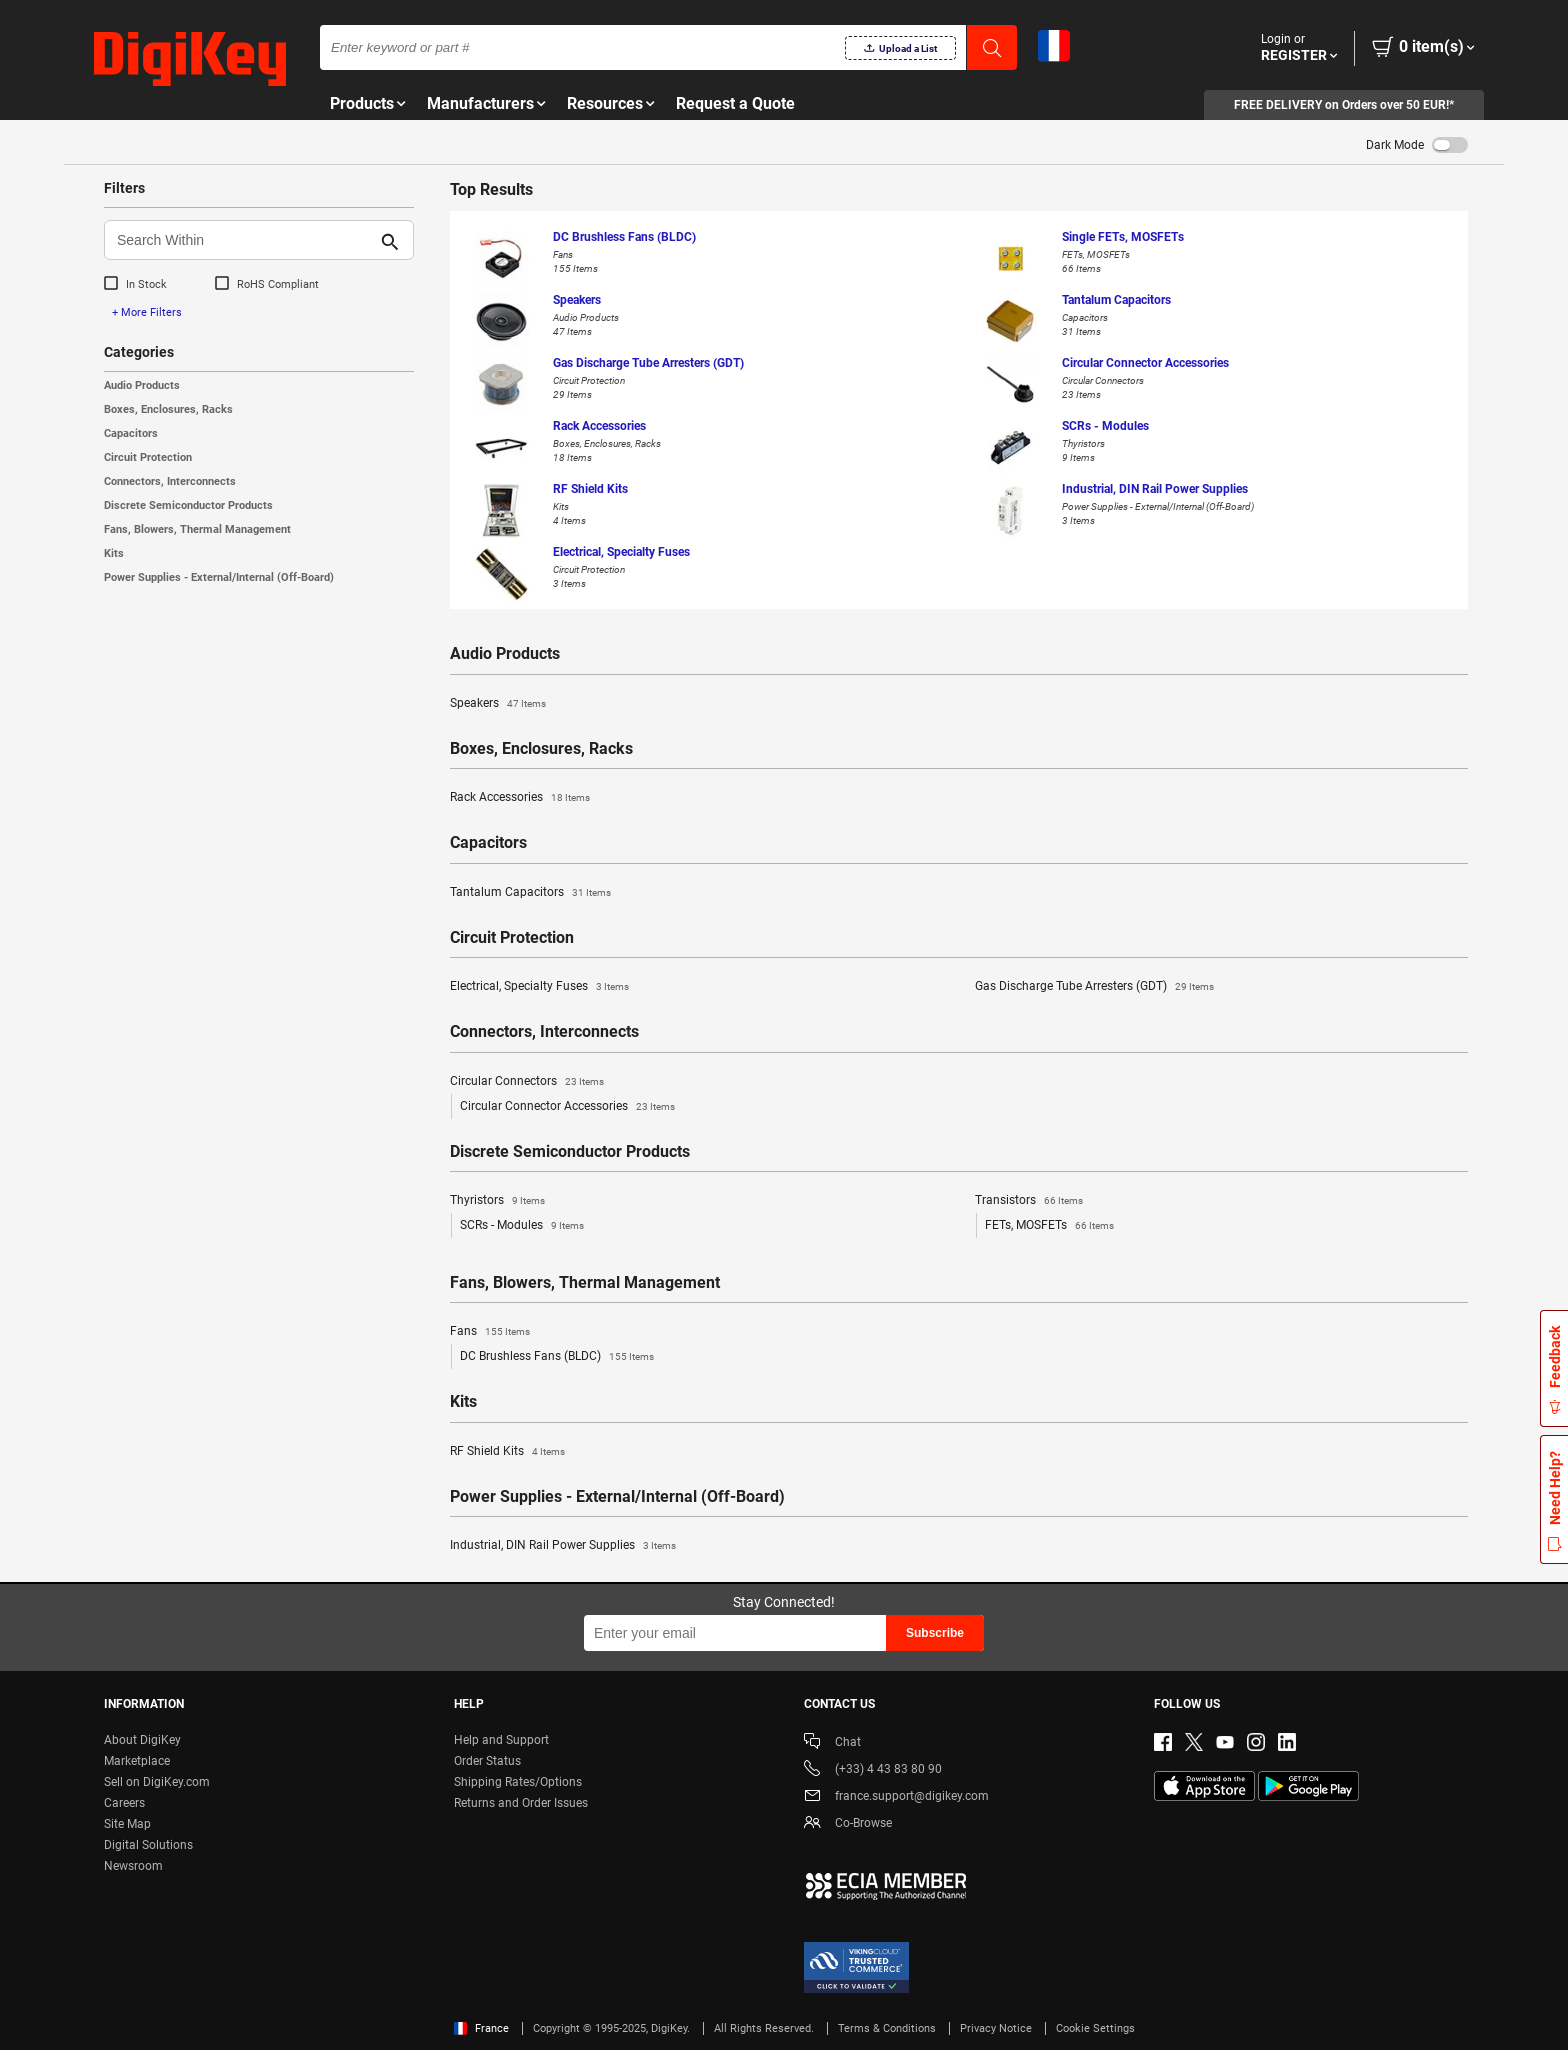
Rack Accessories (520, 798)
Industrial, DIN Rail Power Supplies (563, 1546)
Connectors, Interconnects (170, 481)
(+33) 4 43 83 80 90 (873, 1770)
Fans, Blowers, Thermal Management (197, 529)
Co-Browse (848, 1824)
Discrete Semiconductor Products (188, 505)
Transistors (1029, 1201)
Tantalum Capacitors (530, 893)
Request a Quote (735, 103)
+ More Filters (147, 312)
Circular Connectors (527, 1082)
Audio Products (142, 385)
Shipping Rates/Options (518, 1782)
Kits (114, 553)
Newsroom (133, 1866)
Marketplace (137, 1761)
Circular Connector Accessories (567, 1107)
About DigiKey (142, 1740)
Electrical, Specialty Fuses (539, 987)
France (481, 2028)
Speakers (498, 704)
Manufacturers (480, 103)
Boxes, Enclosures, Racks (168, 409)
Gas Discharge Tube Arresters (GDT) (1094, 987)
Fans (490, 1332)
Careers (124, 1803)
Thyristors (497, 1201)
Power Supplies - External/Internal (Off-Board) (219, 577)
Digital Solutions (148, 1845)
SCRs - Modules (522, 1226)
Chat (832, 1743)
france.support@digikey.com (896, 1797)
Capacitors (131, 433)
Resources (605, 103)
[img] (190, 60)
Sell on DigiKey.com (157, 1782)
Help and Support (501, 1740)
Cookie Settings (1095, 2028)
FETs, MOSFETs (1049, 1226)
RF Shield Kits (507, 1452)
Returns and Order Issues (521, 1803)
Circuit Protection (148, 457)
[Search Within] (243, 240)
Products (362, 103)
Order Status (487, 1761)
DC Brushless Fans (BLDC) (557, 1357)
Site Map (127, 1824)
